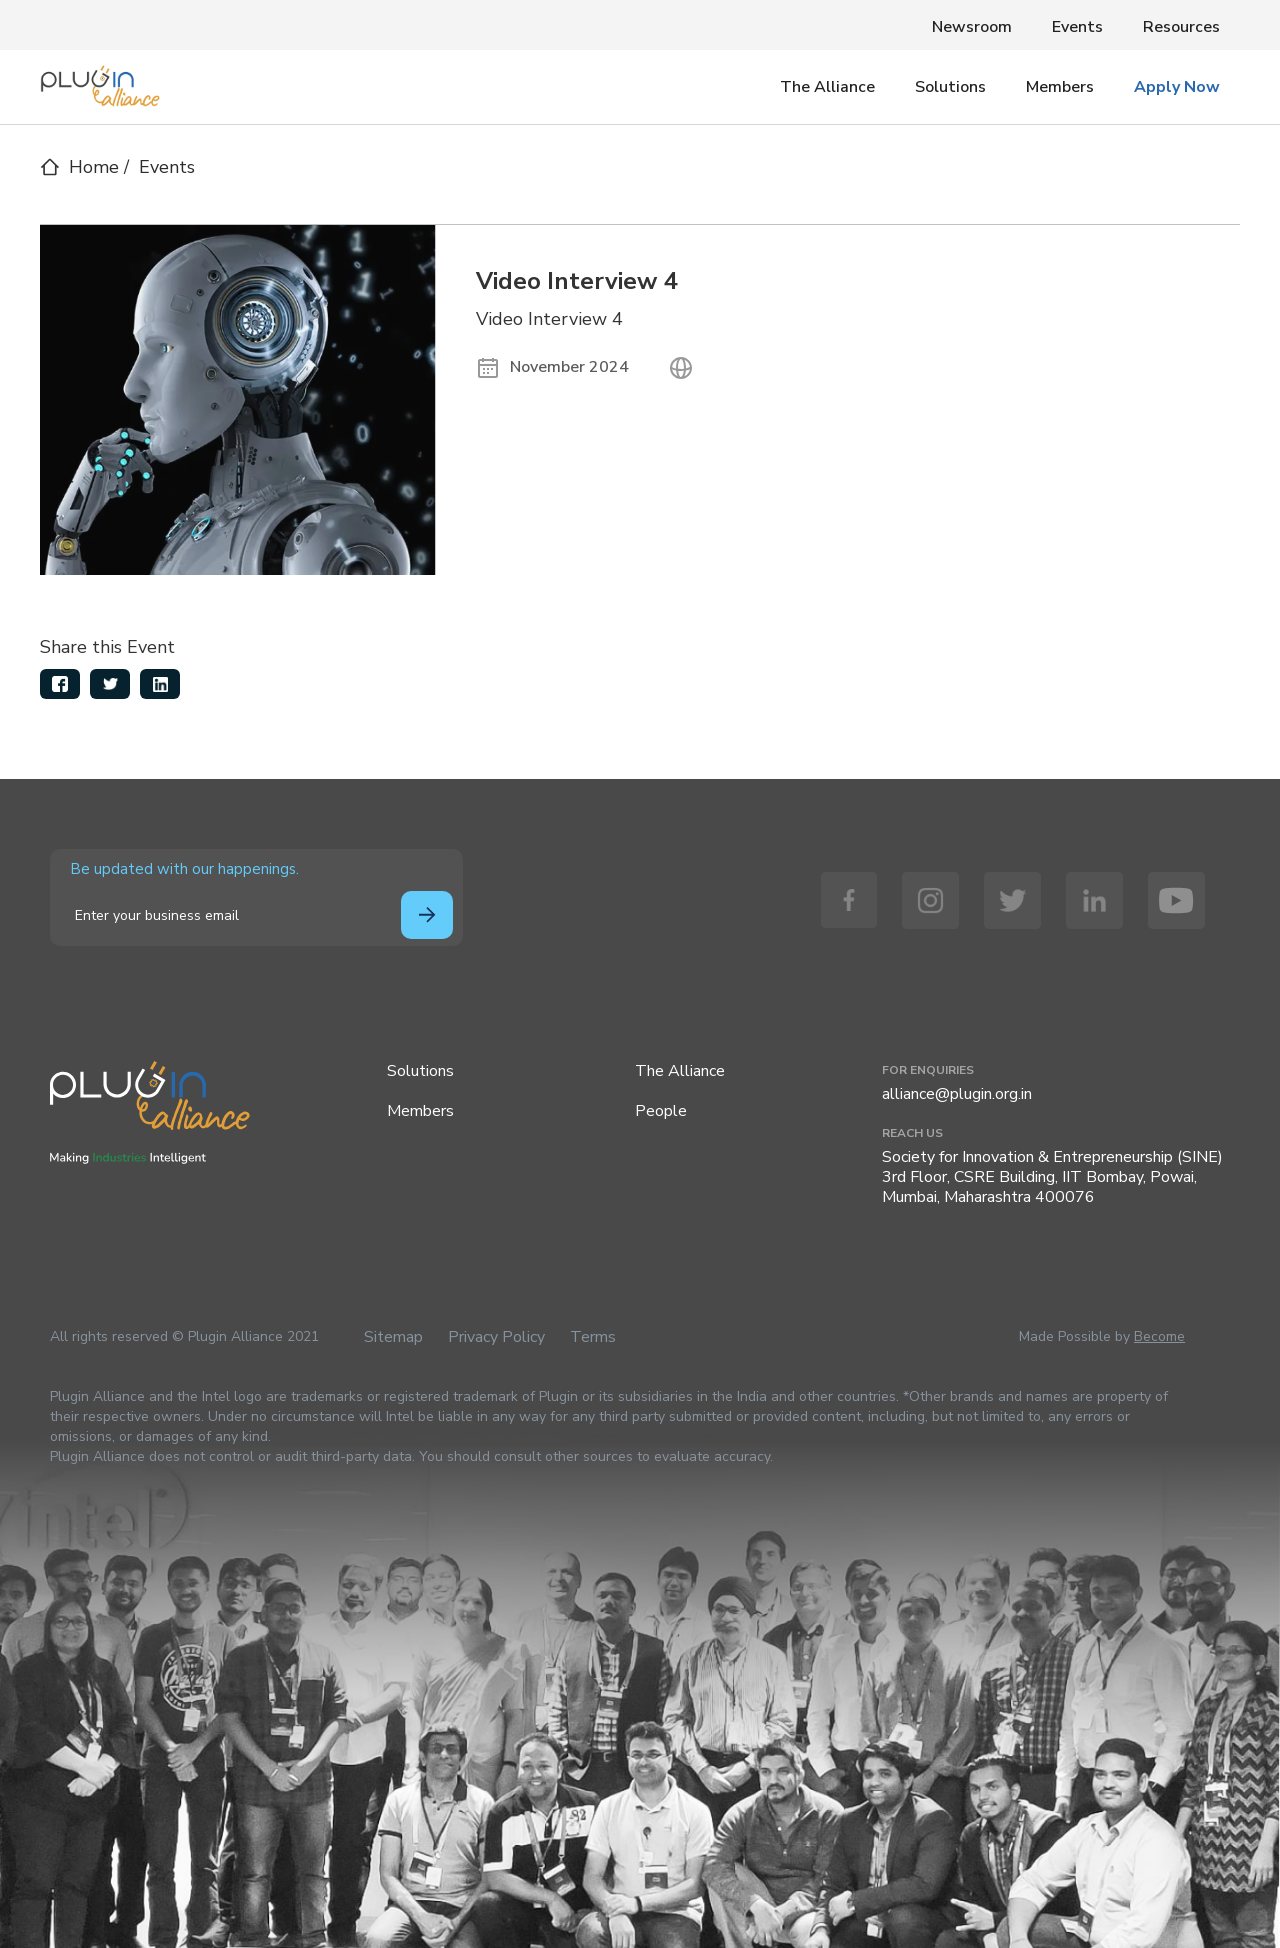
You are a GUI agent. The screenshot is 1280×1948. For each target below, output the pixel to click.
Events (1077, 27)
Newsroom (972, 27)
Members (1060, 87)
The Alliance (827, 87)
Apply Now (1177, 87)
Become (1159, 1336)
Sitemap (393, 1337)
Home (94, 167)
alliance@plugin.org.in (957, 1094)
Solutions (950, 87)
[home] (100, 81)
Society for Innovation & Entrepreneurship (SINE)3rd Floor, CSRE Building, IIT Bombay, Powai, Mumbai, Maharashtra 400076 (1052, 1177)
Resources (1181, 27)
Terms (593, 1337)
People (661, 1111)
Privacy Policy (496, 1337)
